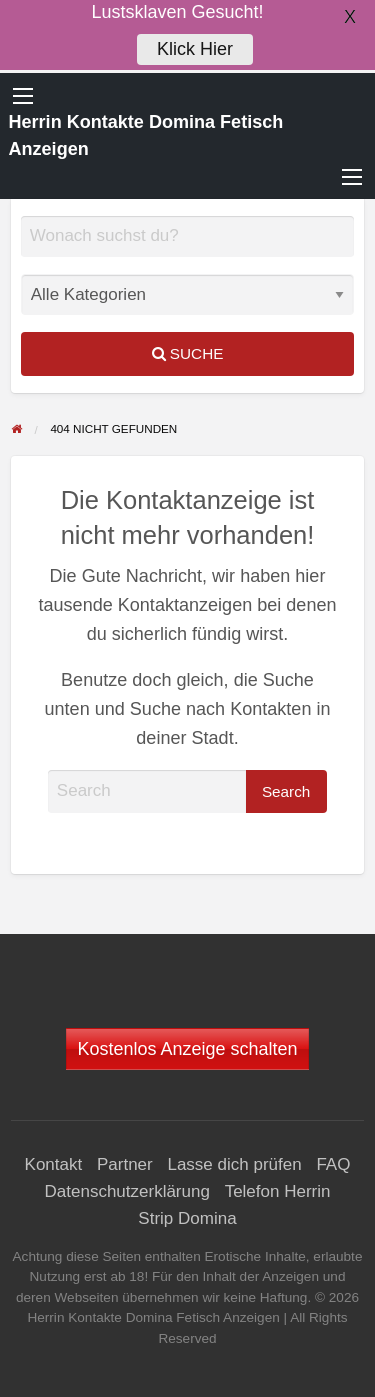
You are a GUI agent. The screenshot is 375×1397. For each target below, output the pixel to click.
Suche (188, 353)
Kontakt (54, 1164)
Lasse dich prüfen (234, 1164)
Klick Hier (195, 43)
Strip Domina (187, 1218)
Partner (125, 1164)
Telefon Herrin (278, 1191)
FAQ (333, 1164)
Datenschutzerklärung (127, 1191)
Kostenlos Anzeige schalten (187, 1049)
